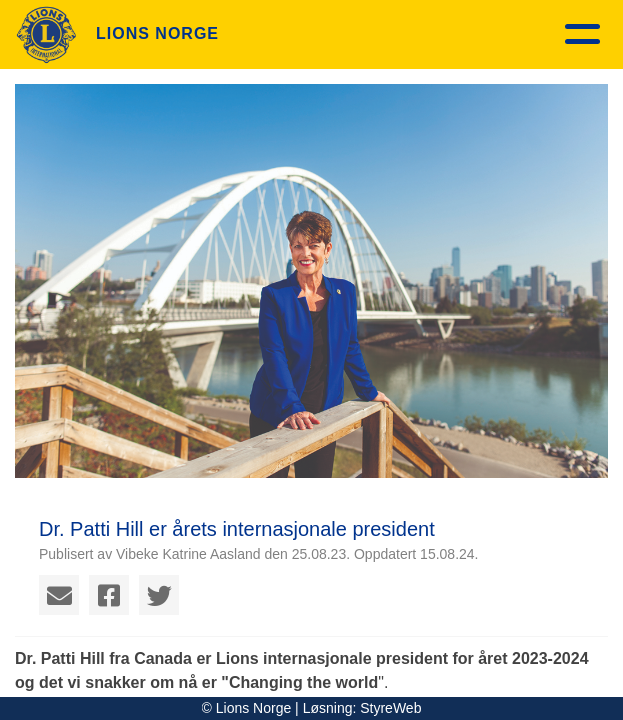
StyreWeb (390, 708)
